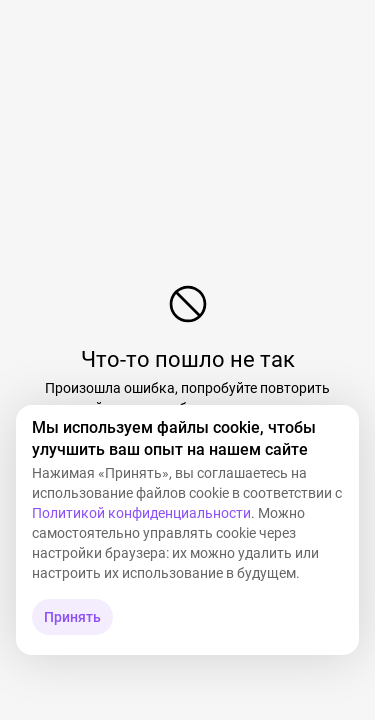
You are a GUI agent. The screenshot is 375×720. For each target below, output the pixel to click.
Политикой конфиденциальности (141, 513)
